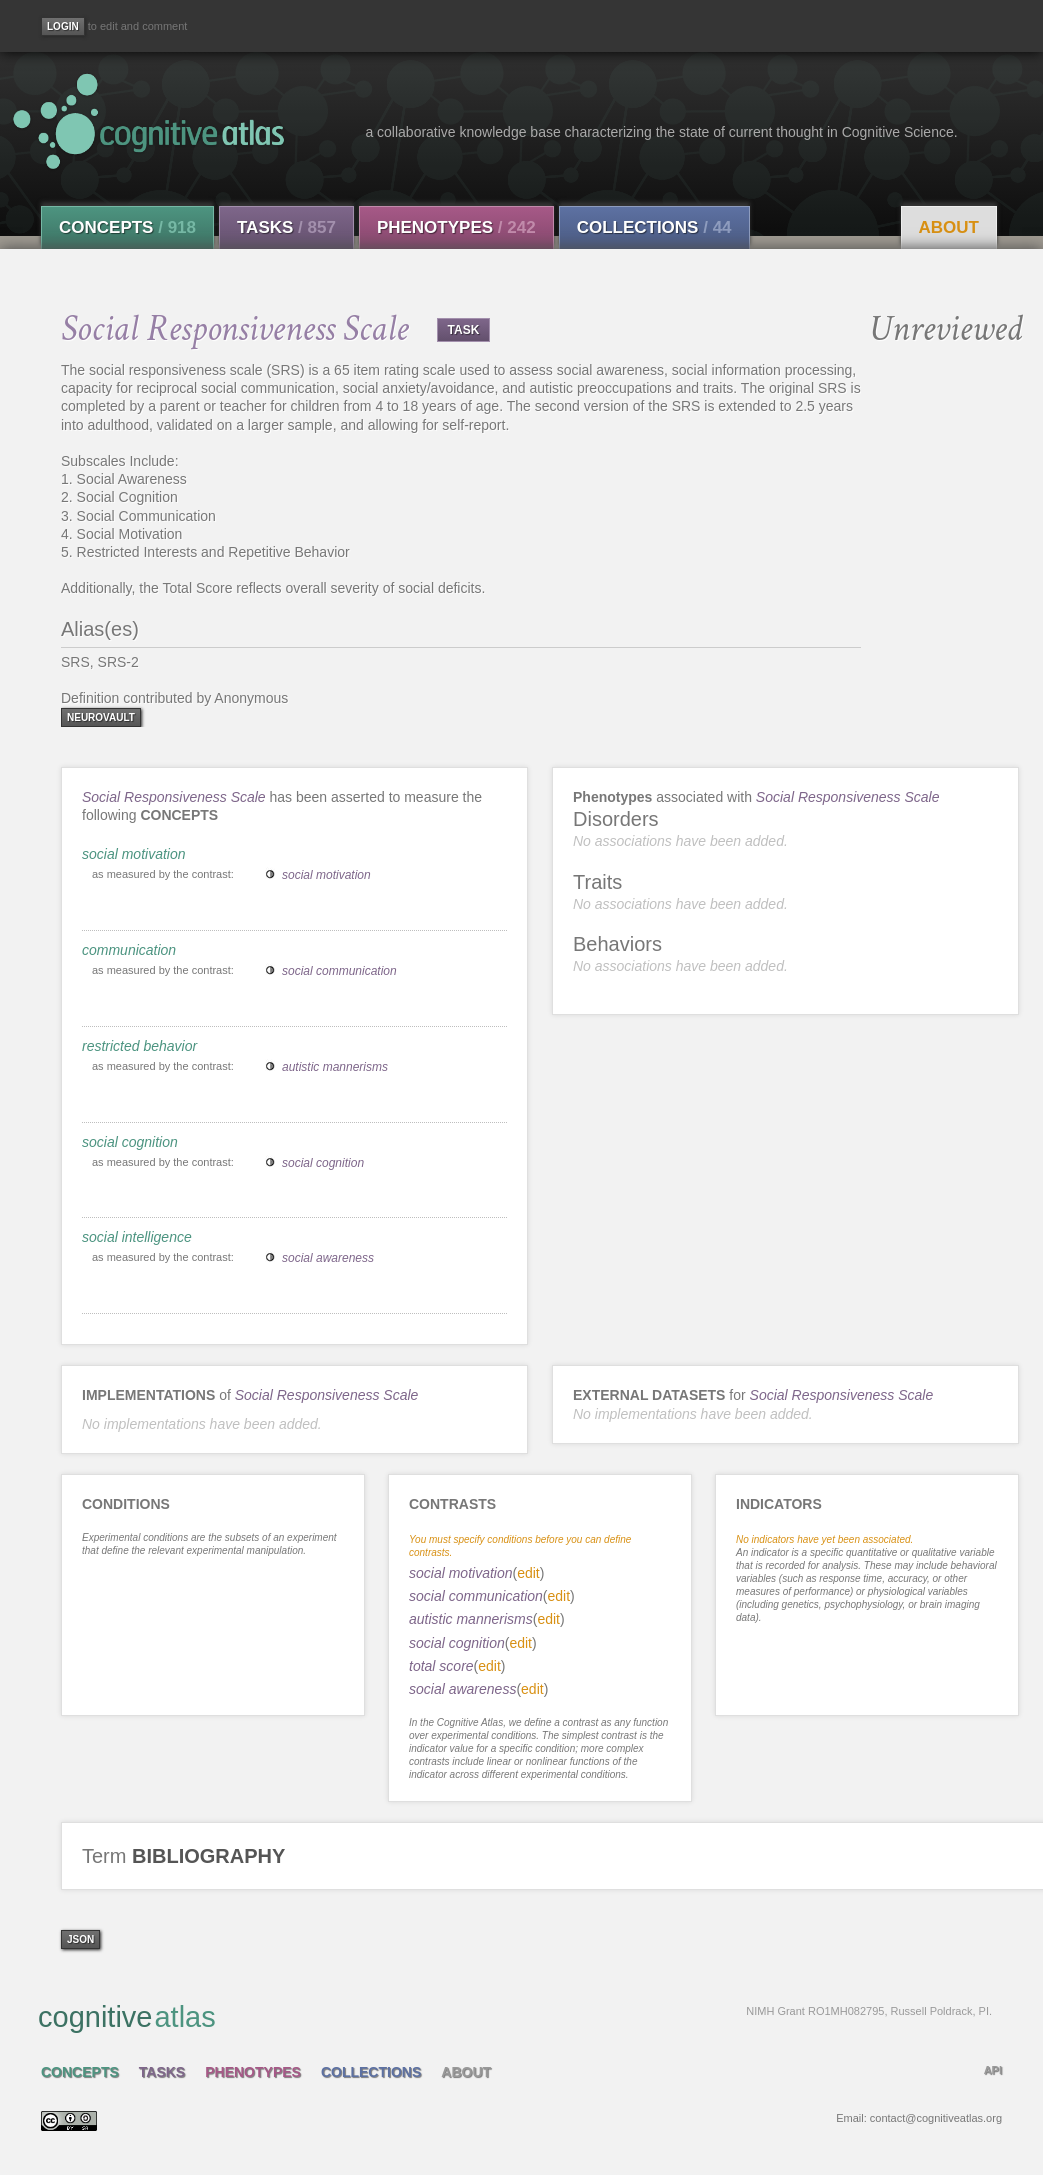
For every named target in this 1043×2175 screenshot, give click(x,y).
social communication (339, 971)
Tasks (286, 227)
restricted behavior (139, 1046)
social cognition (130, 1142)
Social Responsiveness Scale (174, 797)
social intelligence (137, 1237)
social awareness (328, 1258)
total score (441, 1666)
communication (129, 950)
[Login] (63, 26)
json (80, 1939)
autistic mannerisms (335, 1067)
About (949, 227)
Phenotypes (456, 227)
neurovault (101, 717)
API (993, 2070)
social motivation (134, 854)
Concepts (127, 227)
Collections (654, 227)
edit (528, 1573)
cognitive (515, 2016)
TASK (464, 330)
